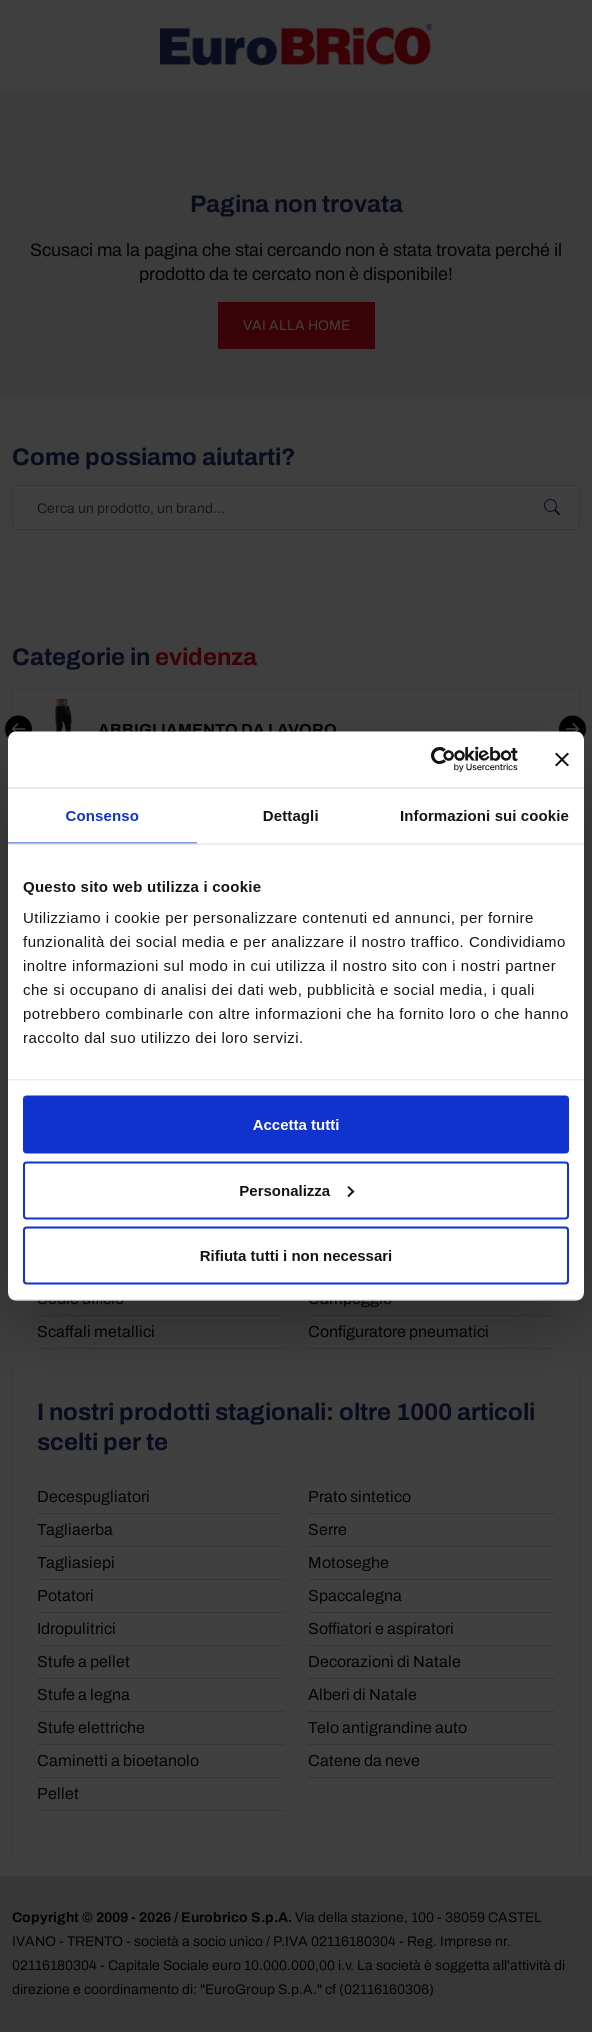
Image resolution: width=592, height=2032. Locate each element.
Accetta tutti (296, 1124)
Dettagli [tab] (291, 814)
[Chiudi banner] (562, 759)
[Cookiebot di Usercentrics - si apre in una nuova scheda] (430, 760)
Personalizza (296, 1189)
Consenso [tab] (102, 814)
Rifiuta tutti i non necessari (296, 1255)
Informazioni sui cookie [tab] (484, 814)
